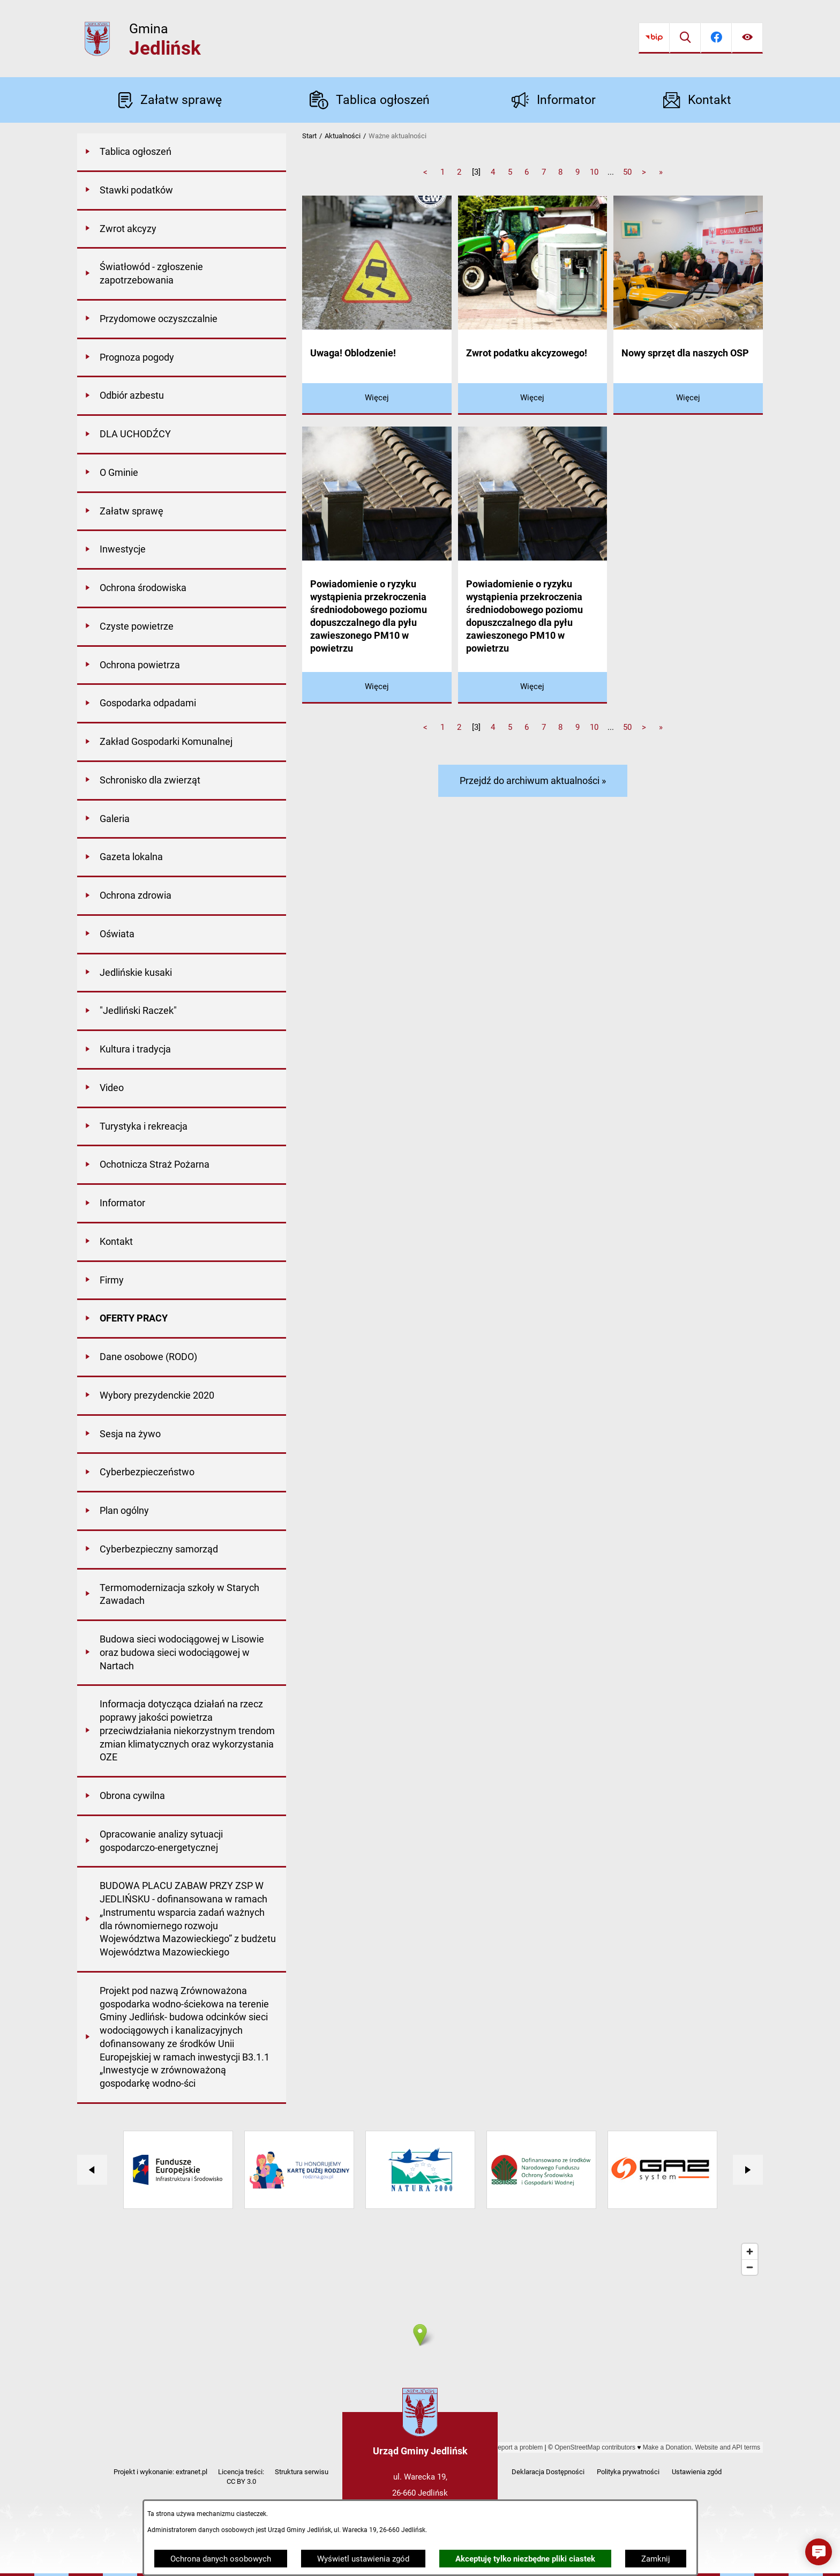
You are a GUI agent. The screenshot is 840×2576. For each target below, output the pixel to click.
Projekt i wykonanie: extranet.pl (160, 2472)
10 (594, 172)
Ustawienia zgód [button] (697, 2472)
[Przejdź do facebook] (716, 38)
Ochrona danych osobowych (220, 2559)
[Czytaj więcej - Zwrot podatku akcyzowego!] (533, 399)
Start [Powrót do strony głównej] (309, 136)
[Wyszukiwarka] (685, 38)
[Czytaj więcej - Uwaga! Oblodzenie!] (377, 399)
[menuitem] (181, 152)
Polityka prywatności (628, 2472)
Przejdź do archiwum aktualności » (533, 780)
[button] (818, 2551)
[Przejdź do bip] (654, 38)
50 (627, 172)
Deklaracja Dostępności (548, 2472)
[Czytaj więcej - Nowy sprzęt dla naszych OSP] (688, 399)
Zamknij (655, 2559)
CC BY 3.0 (241, 2481)
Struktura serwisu (301, 2472)
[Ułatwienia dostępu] (747, 38)
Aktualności (343, 136)
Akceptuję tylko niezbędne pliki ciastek (525, 2559)
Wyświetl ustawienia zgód (363, 2559)
